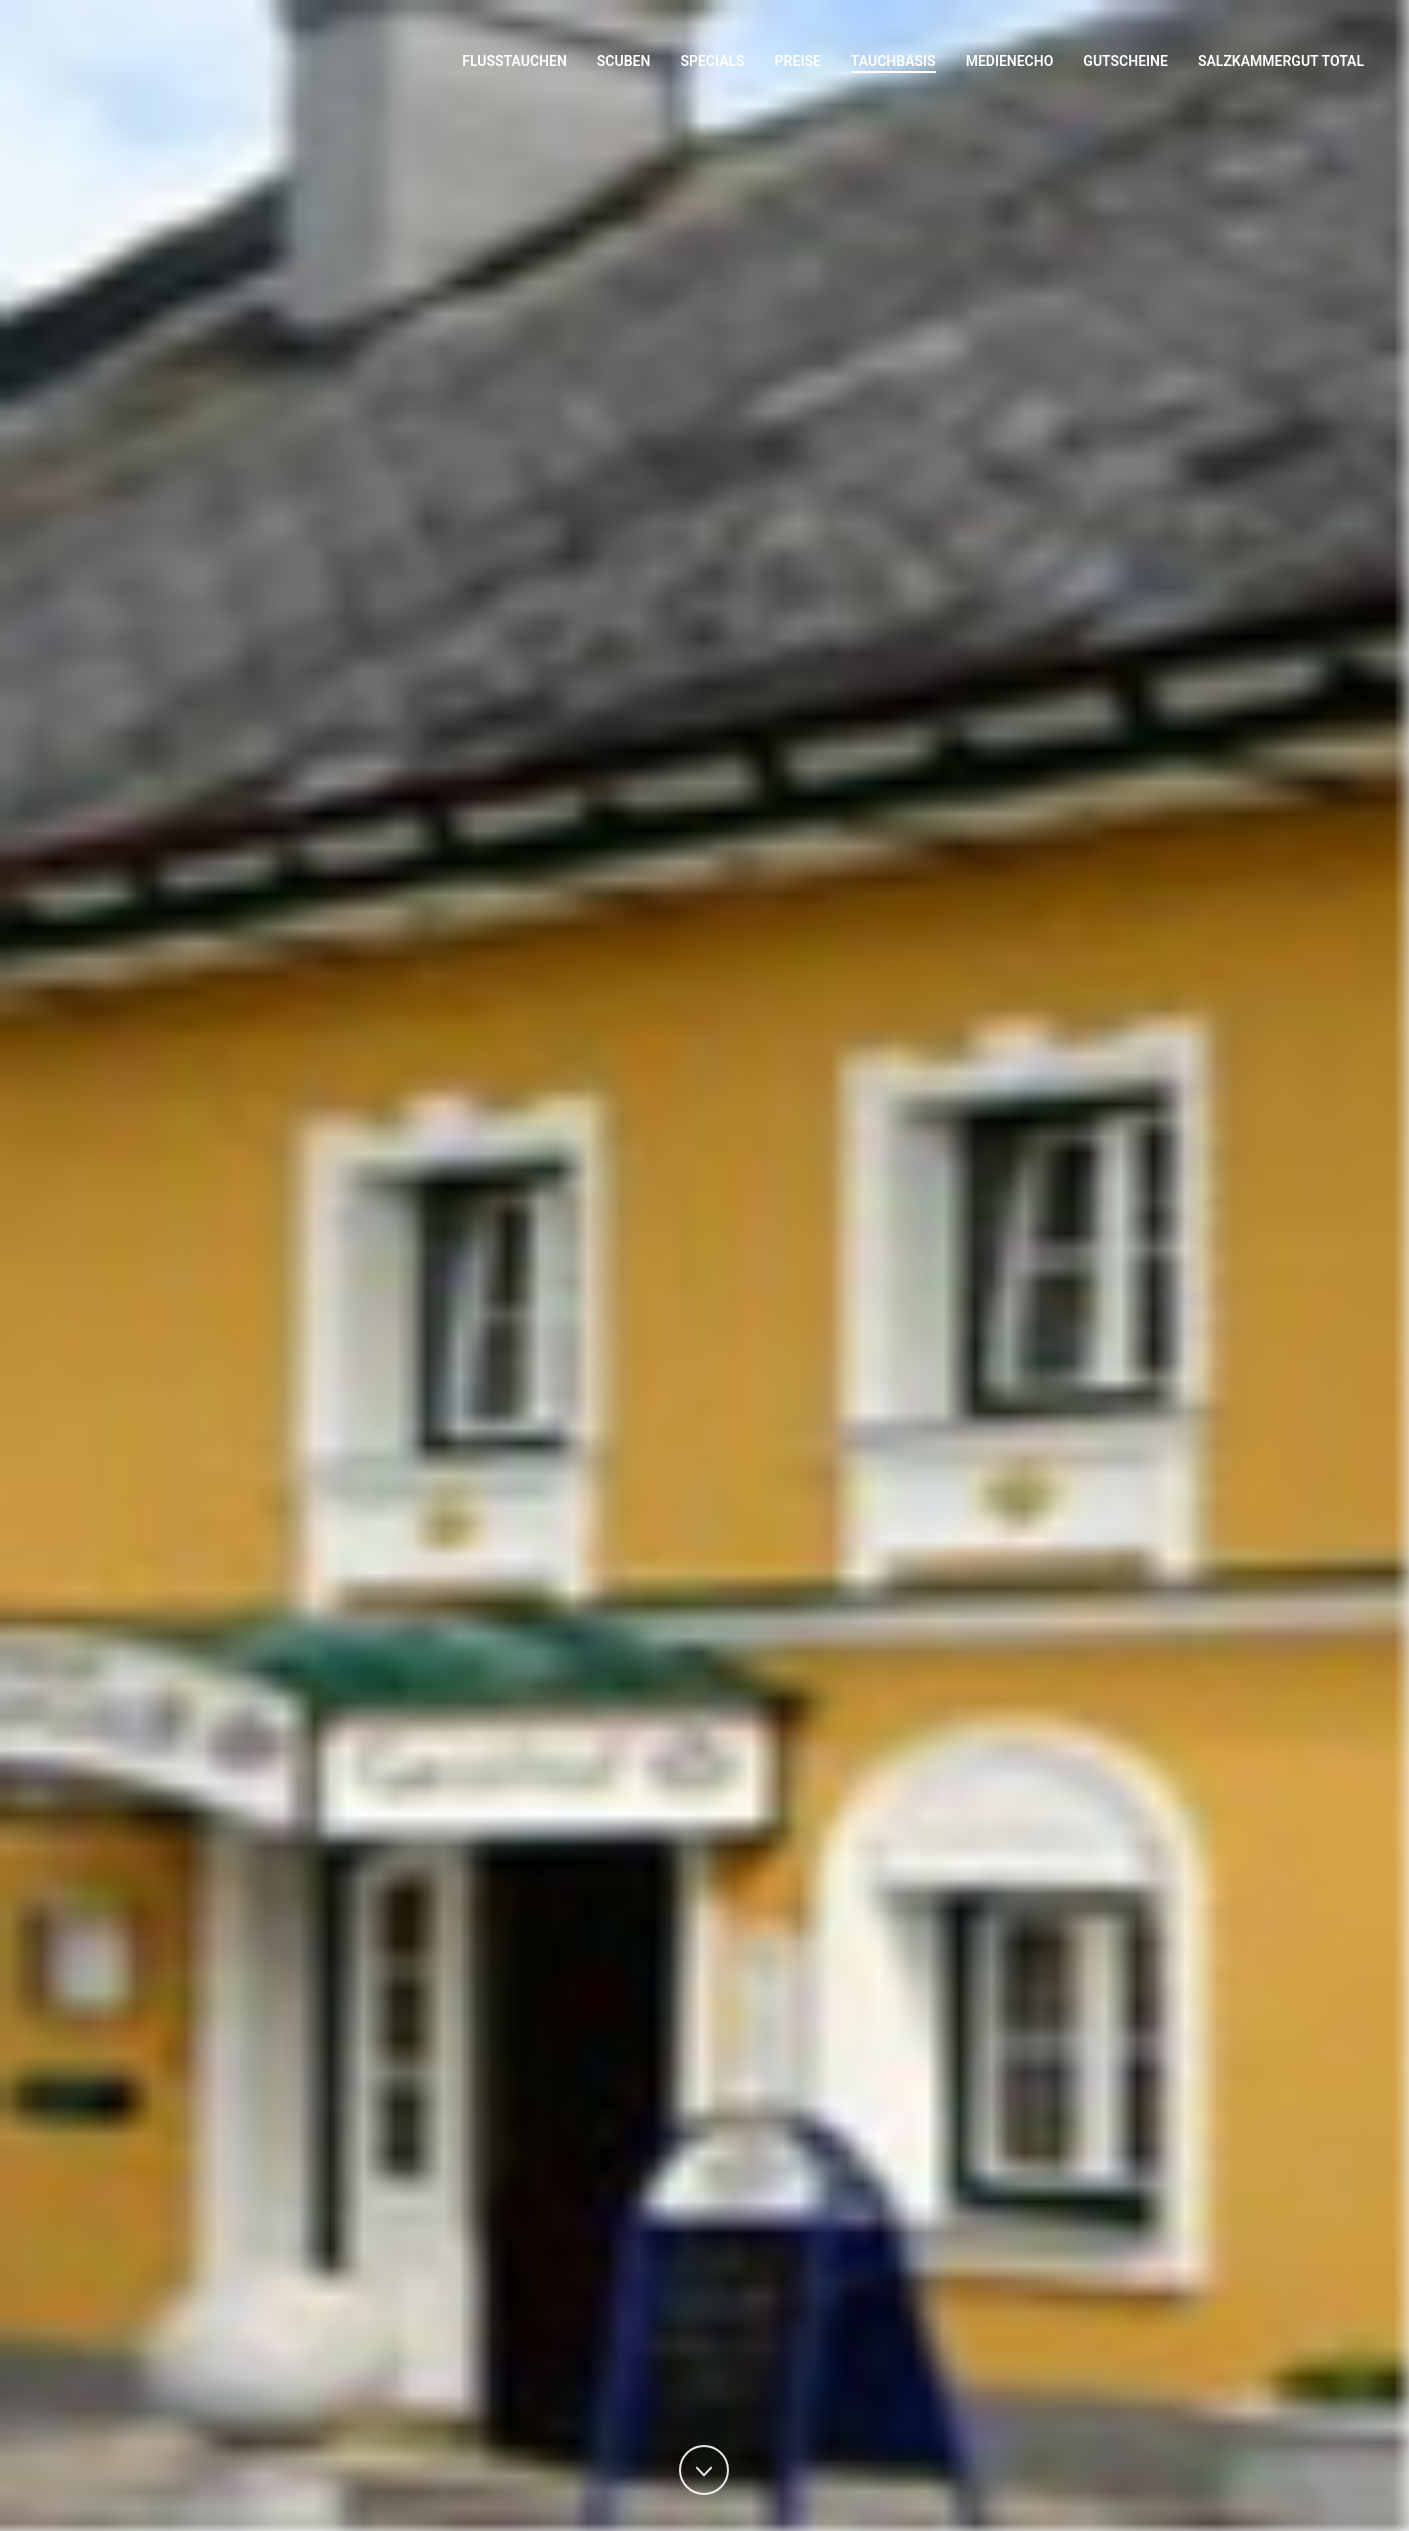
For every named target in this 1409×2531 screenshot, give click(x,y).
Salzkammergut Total (1281, 61)
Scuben (624, 61)
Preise (798, 61)
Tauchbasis (893, 61)
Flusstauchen (514, 61)
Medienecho (1010, 61)
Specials (712, 61)
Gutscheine (1125, 61)
